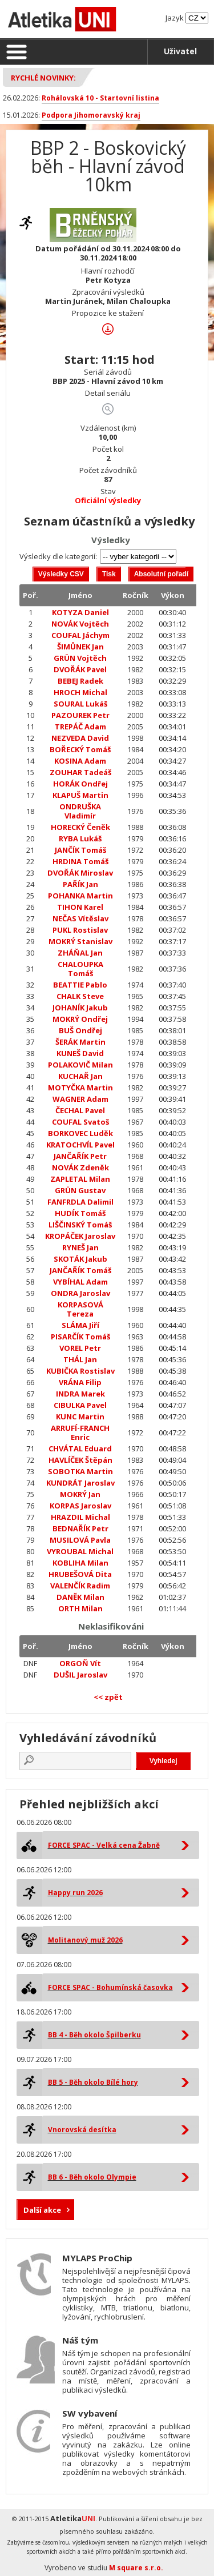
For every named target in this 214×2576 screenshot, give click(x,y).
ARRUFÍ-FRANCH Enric (80, 1432)
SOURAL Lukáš (80, 704)
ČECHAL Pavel (80, 1110)
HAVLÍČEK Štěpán (80, 1460)
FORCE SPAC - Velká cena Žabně (104, 1845)
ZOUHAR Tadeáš (80, 772)
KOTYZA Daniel (80, 612)
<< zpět (108, 1697)
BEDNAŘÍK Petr (80, 1528)
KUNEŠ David (80, 1053)
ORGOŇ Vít (80, 1663)
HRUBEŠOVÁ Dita (80, 1574)
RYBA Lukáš (80, 838)
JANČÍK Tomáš (80, 850)
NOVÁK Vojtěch (80, 624)
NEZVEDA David (80, 738)
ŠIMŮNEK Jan (80, 646)
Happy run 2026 (75, 1892)
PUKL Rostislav (80, 930)
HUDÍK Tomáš (80, 1213)
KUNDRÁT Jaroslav (80, 1483)
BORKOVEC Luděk (80, 1133)
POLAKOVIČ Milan (80, 1065)
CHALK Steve (80, 996)
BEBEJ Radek (80, 681)
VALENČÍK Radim (80, 1585)
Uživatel (180, 51)
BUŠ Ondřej (80, 1030)
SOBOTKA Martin (80, 1471)
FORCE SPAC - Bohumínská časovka (110, 1987)
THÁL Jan (80, 1359)
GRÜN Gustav (80, 1190)
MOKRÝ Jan (80, 1494)
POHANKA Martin (80, 895)
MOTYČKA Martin (80, 1087)
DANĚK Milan (80, 1597)
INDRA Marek (80, 1394)
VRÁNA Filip (80, 1382)
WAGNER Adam (80, 1099)
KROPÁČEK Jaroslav (80, 1236)
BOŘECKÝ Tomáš (80, 749)
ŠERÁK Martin (80, 1042)
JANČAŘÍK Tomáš (80, 1270)
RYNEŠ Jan (80, 1247)
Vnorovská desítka (82, 2129)
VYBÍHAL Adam (80, 1282)
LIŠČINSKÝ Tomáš (80, 1224)
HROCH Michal (80, 692)
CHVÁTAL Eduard (80, 1448)
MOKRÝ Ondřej (80, 1019)
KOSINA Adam (80, 761)
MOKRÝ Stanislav (80, 941)
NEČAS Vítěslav (80, 918)
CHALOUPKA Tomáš (80, 968)
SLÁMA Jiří (80, 1325)
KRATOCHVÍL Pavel (80, 1144)
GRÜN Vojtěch (80, 658)
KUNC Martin (80, 1416)
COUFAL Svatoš (80, 1122)
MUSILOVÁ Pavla (80, 1540)
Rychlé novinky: (43, 78)
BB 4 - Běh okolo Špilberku (94, 2035)
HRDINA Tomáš (80, 861)
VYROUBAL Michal (80, 1551)
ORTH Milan (80, 1608)
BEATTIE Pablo (80, 985)
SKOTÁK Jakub (80, 1259)
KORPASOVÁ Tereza (80, 1309)
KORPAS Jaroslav (80, 1505)
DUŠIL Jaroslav (80, 1675)
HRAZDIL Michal (80, 1517)
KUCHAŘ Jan (80, 1076)
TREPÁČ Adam (80, 726)
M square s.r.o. (136, 2568)
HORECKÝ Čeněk (80, 827)
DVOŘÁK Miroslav (80, 873)
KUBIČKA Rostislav (80, 1371)
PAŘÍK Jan (80, 884)
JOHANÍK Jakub (80, 1007)
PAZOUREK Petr (80, 715)
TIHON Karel (80, 907)
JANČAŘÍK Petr (80, 1156)
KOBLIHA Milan (80, 1563)
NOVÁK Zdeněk (80, 1167)
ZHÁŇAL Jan (80, 953)
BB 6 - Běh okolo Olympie (92, 2177)
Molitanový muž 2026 (85, 1940)
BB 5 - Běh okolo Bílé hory (93, 2082)
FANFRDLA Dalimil (80, 1202)
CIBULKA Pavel (80, 1405)
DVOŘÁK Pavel (80, 669)
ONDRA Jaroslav (80, 1293)
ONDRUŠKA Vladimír (80, 811)
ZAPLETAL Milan (80, 1179)
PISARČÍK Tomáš (80, 1336)
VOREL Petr (80, 1348)
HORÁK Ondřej (80, 784)
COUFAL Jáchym (80, 635)
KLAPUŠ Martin (80, 795)
